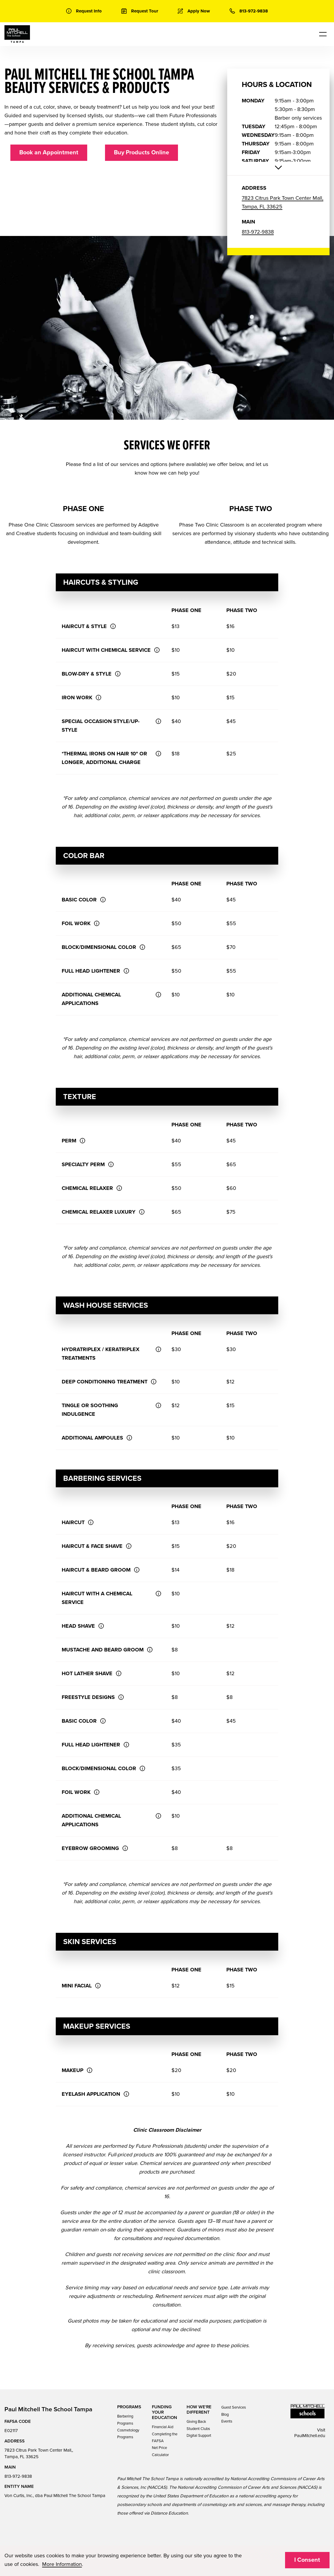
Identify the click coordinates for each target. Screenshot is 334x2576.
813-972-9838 (258, 232)
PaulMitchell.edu (309, 2435)
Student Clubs (198, 2428)
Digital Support (199, 2435)
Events (226, 2421)
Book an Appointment (48, 152)
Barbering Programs (125, 2420)
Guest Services (233, 2407)
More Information (62, 2564)
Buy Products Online (141, 152)
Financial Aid (162, 2427)
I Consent (307, 2560)
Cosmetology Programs (128, 2433)
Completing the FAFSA (164, 2437)
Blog (225, 2414)
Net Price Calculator (160, 2451)
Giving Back (196, 2421)
